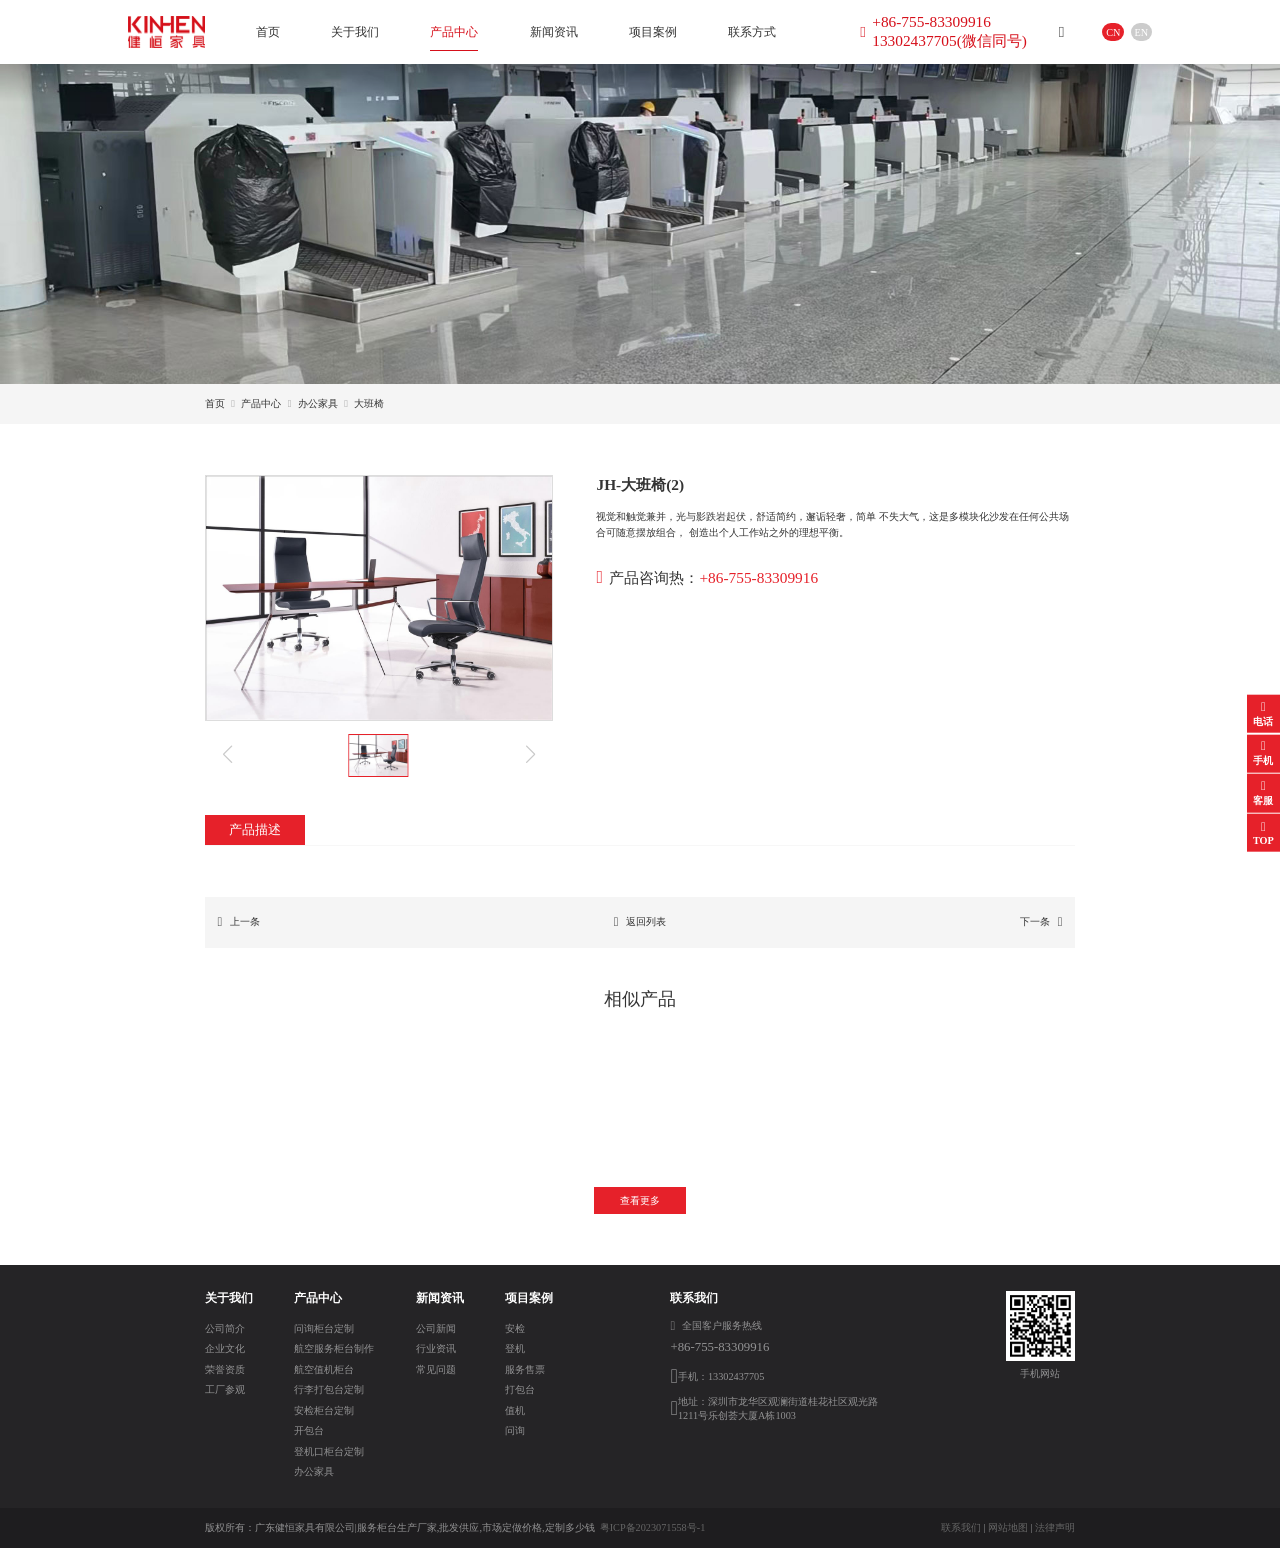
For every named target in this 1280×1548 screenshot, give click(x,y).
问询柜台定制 (324, 1328)
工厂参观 (225, 1389)
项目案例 (653, 32)
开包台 (309, 1430)
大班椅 (369, 403)
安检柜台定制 (324, 1410)
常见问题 (436, 1369)
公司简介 (225, 1328)
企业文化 (225, 1348)
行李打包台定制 (329, 1389)
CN (1113, 32)
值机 (515, 1410)
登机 (515, 1348)
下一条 (1041, 923)
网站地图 (1008, 1527)
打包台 (520, 1389)
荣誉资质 (225, 1369)
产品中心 (454, 32)
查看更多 (640, 1200)
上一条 (239, 923)
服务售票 (525, 1369)
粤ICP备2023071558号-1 (653, 1527)
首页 (268, 32)
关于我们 (355, 32)
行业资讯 (436, 1348)
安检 (515, 1328)
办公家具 (318, 403)
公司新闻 (436, 1328)
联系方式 (752, 32)
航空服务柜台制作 (334, 1348)
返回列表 (640, 923)
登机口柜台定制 (329, 1451)
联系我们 (961, 1527)
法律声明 (1055, 1527)
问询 (515, 1430)
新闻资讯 (554, 32)
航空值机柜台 (324, 1369)
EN (1142, 32)
